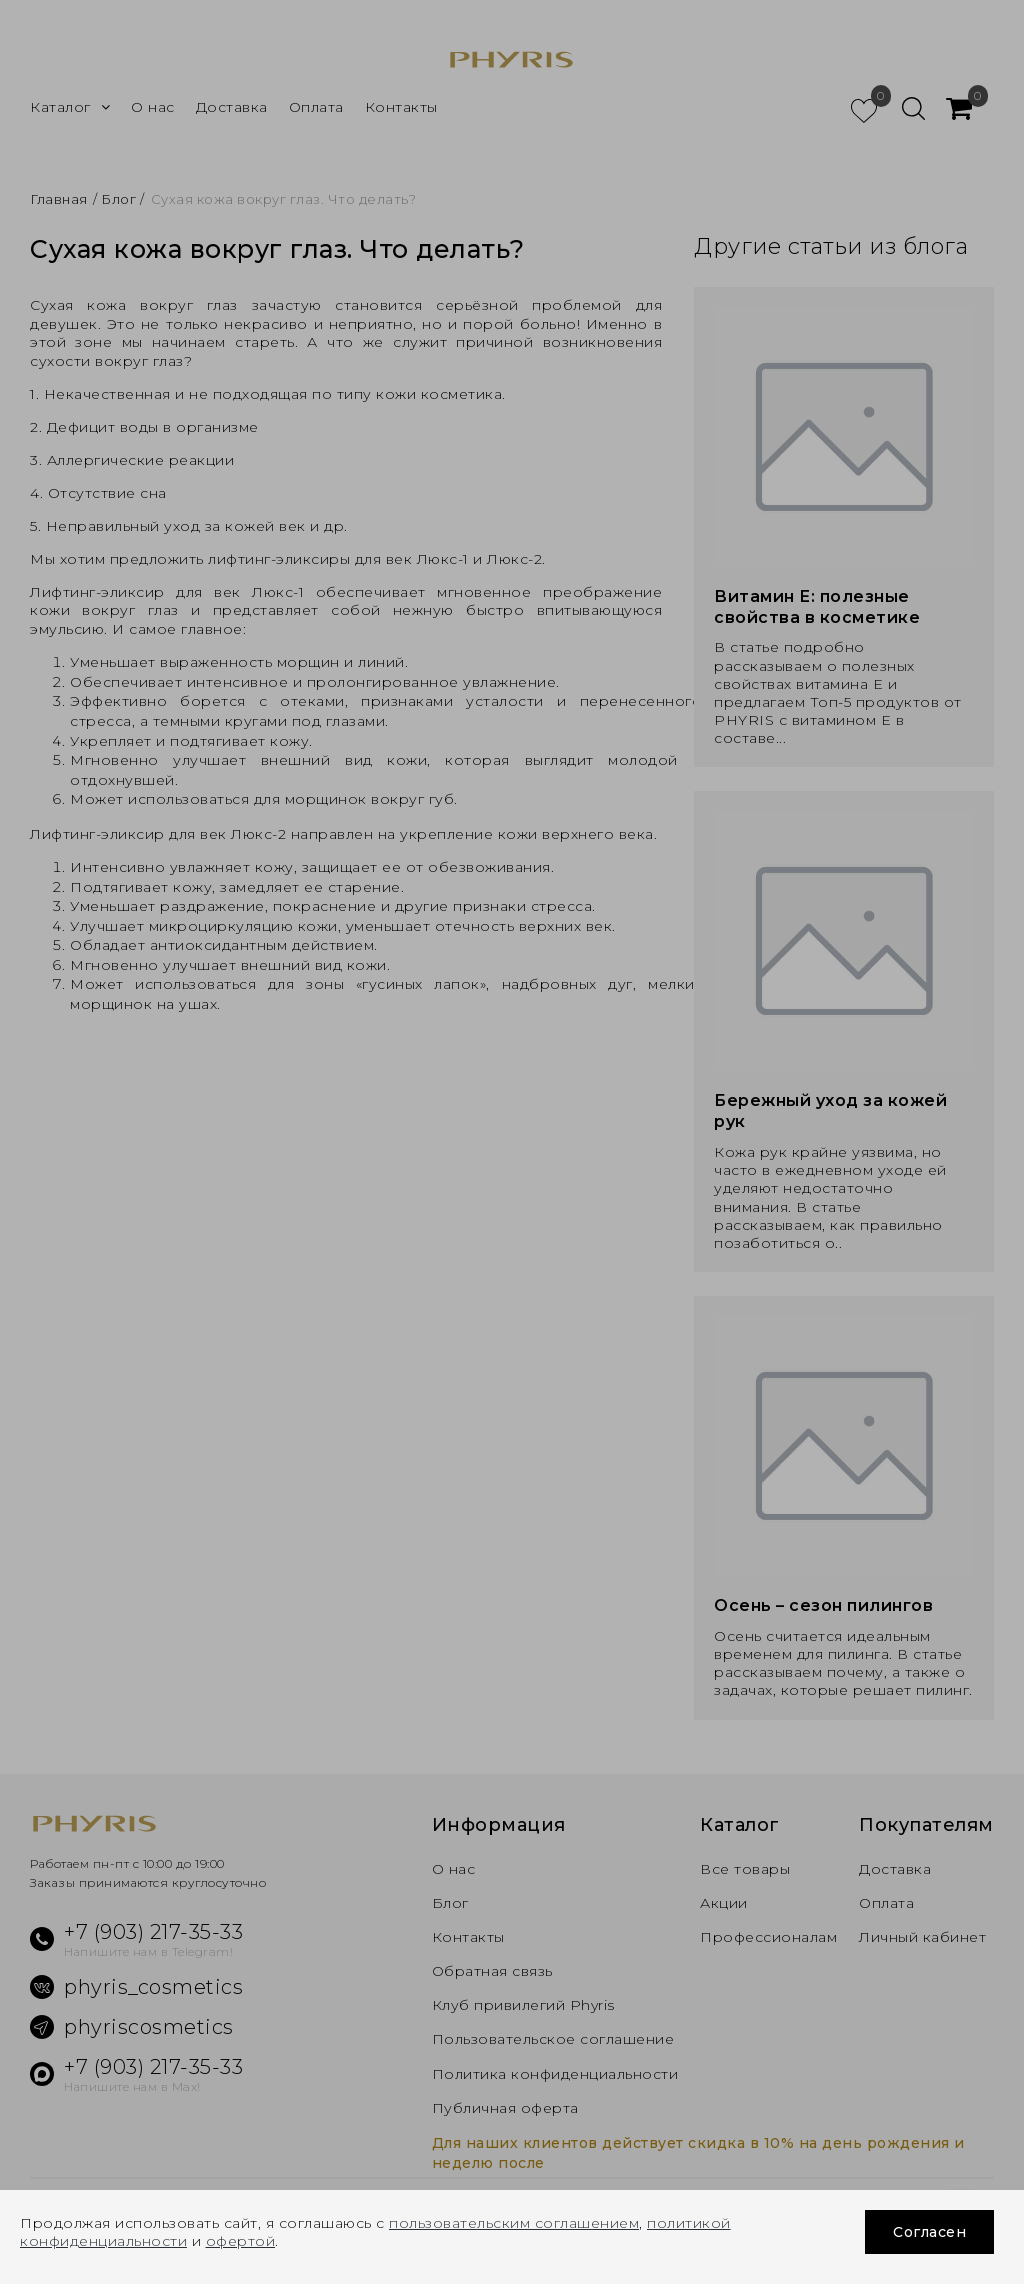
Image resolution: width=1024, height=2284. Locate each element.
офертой (241, 2241)
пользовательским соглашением (514, 2223)
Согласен (929, 2232)
